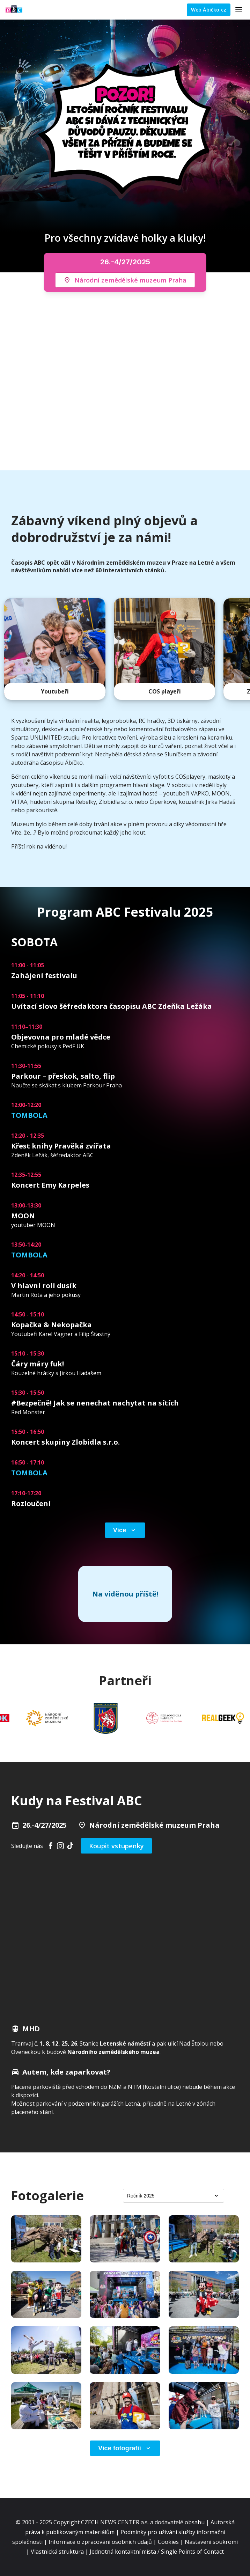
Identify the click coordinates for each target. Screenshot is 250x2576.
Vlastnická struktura (57, 2551)
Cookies (168, 2542)
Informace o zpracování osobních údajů (100, 2542)
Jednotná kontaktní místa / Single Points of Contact (157, 2551)
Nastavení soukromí (211, 2542)
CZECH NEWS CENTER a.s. (115, 2522)
